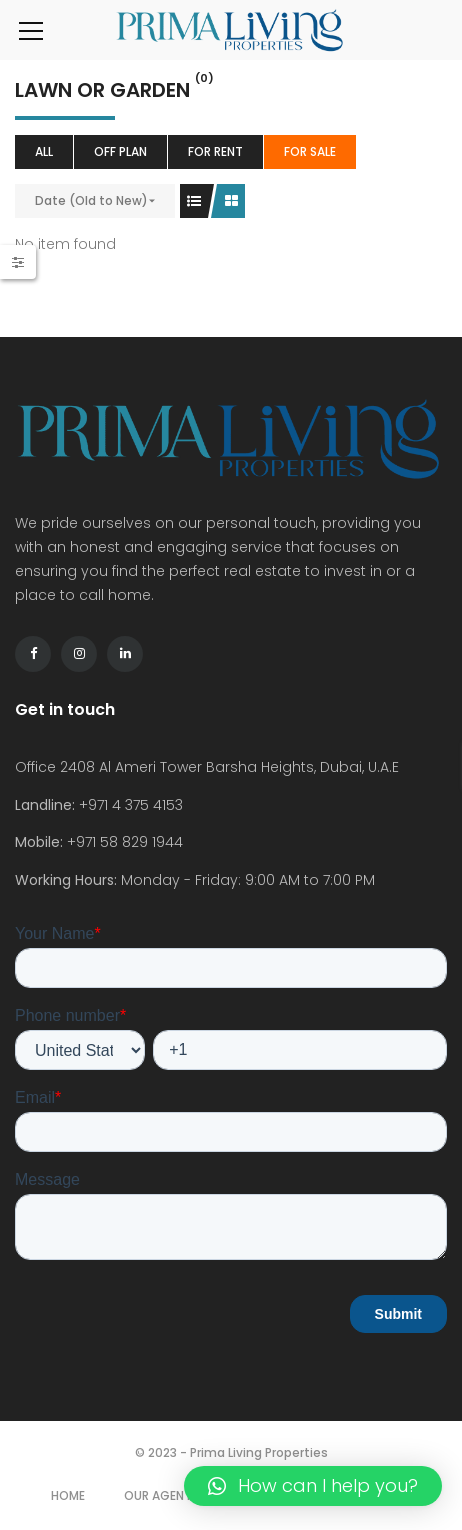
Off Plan (120, 151)
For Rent (215, 151)
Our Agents (161, 1495)
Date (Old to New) (91, 200)
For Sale (310, 151)
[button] (313, 1486)
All (44, 151)
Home (68, 1495)
